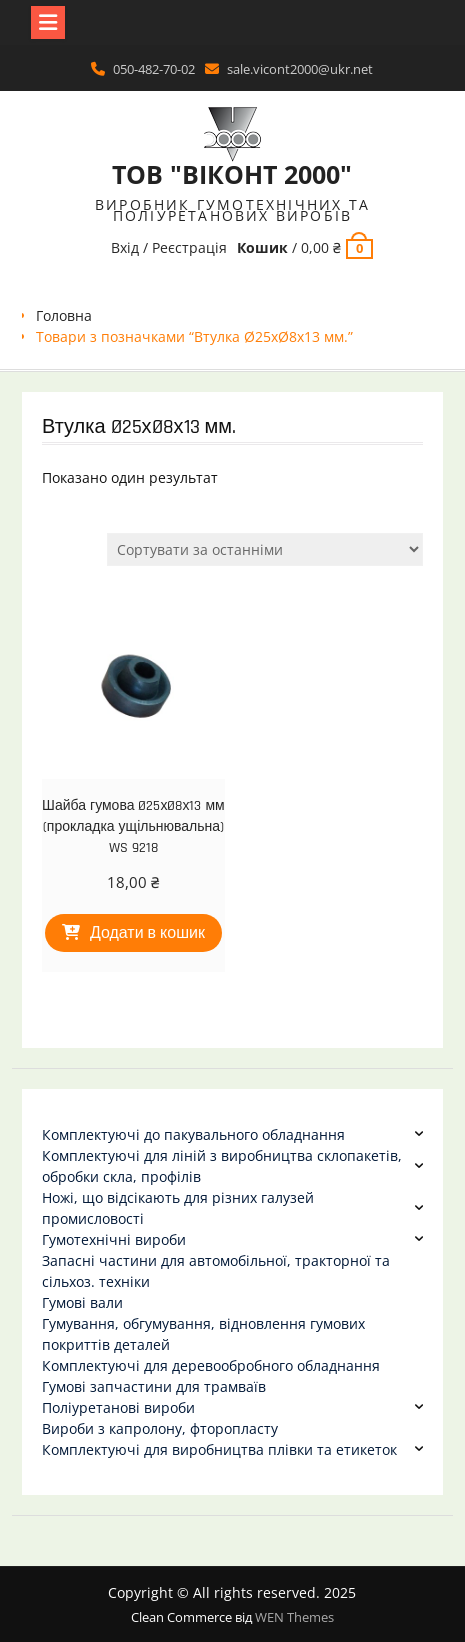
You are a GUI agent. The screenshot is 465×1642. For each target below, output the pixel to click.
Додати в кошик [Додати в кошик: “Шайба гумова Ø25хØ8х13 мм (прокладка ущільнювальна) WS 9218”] (147, 933)
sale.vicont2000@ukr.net (300, 69)
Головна (64, 315)
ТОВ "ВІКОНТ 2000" (232, 174)
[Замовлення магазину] (265, 549)
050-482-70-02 (154, 69)
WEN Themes (294, 1617)
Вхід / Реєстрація (169, 247)
